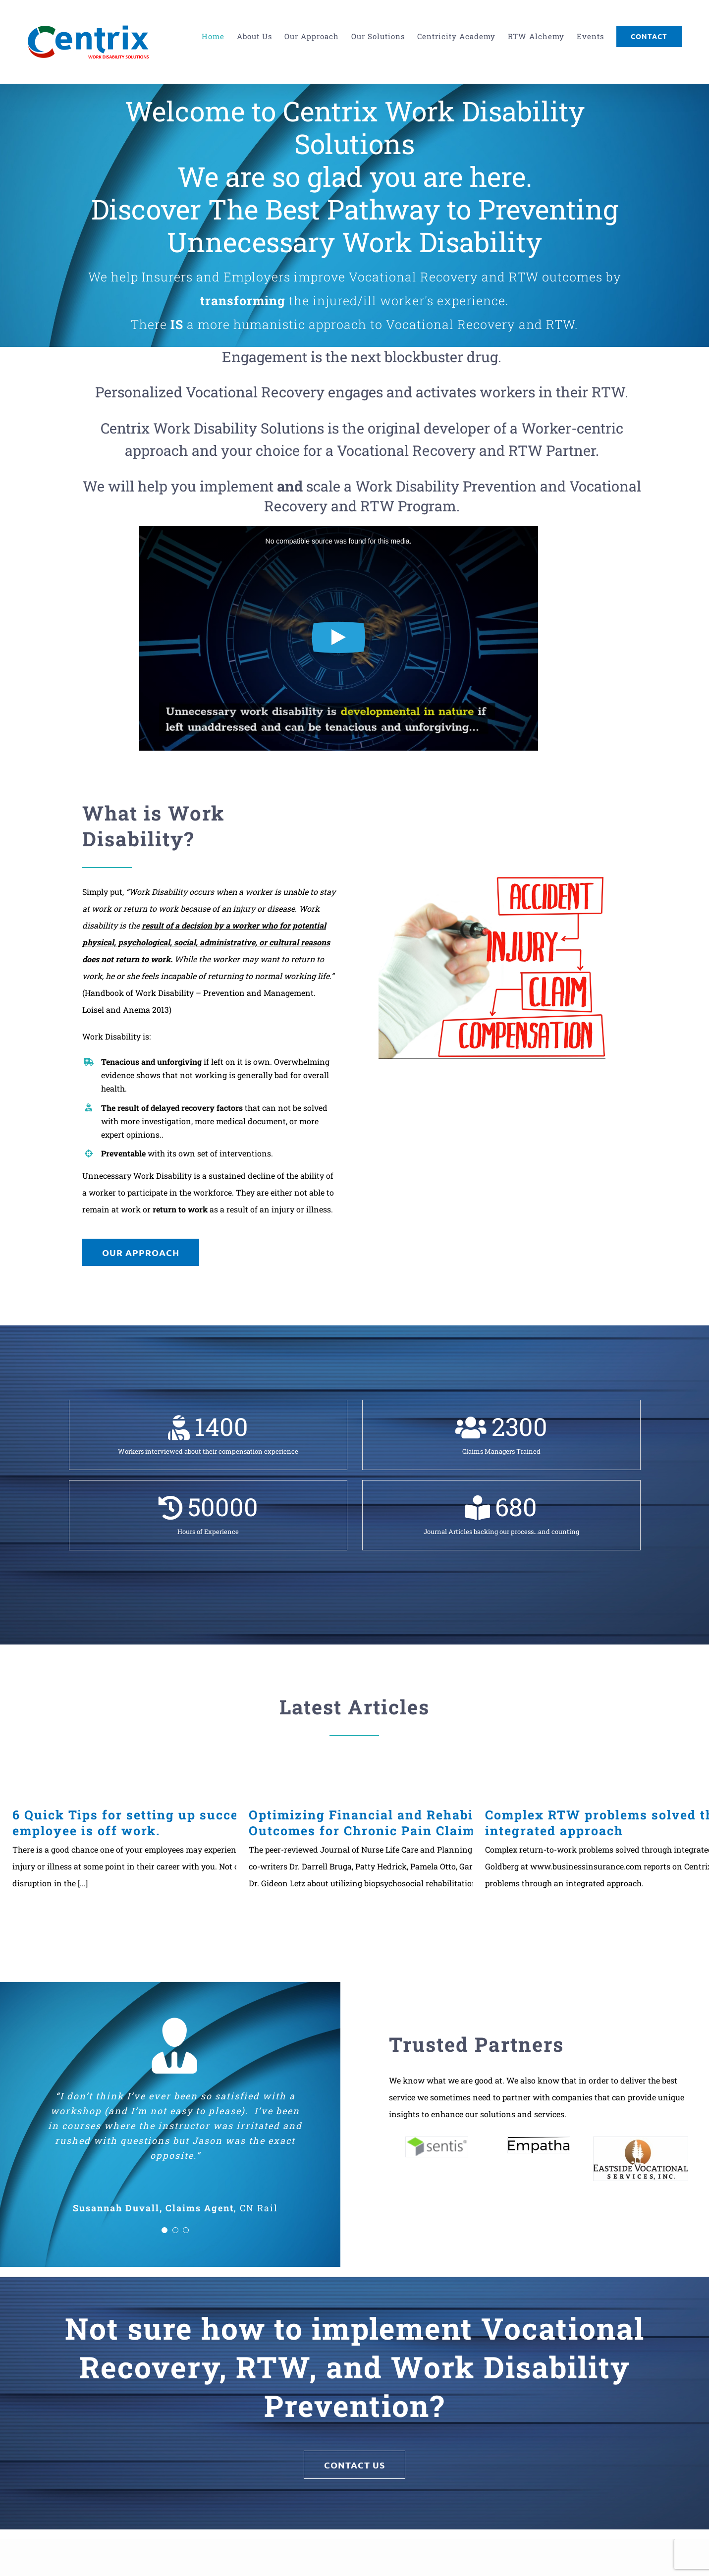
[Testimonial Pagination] (164, 2230)
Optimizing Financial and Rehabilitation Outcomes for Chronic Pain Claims (386, 1823)
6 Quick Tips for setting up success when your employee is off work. (171, 1823)
